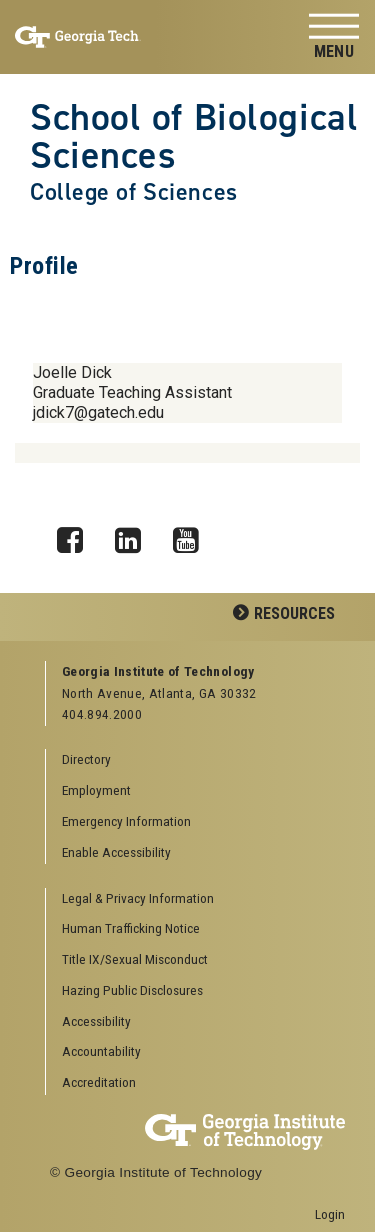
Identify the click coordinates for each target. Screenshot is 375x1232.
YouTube (193, 535)
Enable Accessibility (116, 852)
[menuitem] (196, 899)
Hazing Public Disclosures (132, 990)
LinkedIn (135, 535)
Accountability (101, 1051)
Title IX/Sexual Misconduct (135, 959)
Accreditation (99, 1082)
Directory (86, 759)
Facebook (77, 535)
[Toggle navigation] (334, 37)
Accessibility (96, 1021)
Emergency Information (126, 821)
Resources (294, 613)
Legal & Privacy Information (138, 898)
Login (330, 1214)
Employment (96, 790)
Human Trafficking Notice (131, 928)
